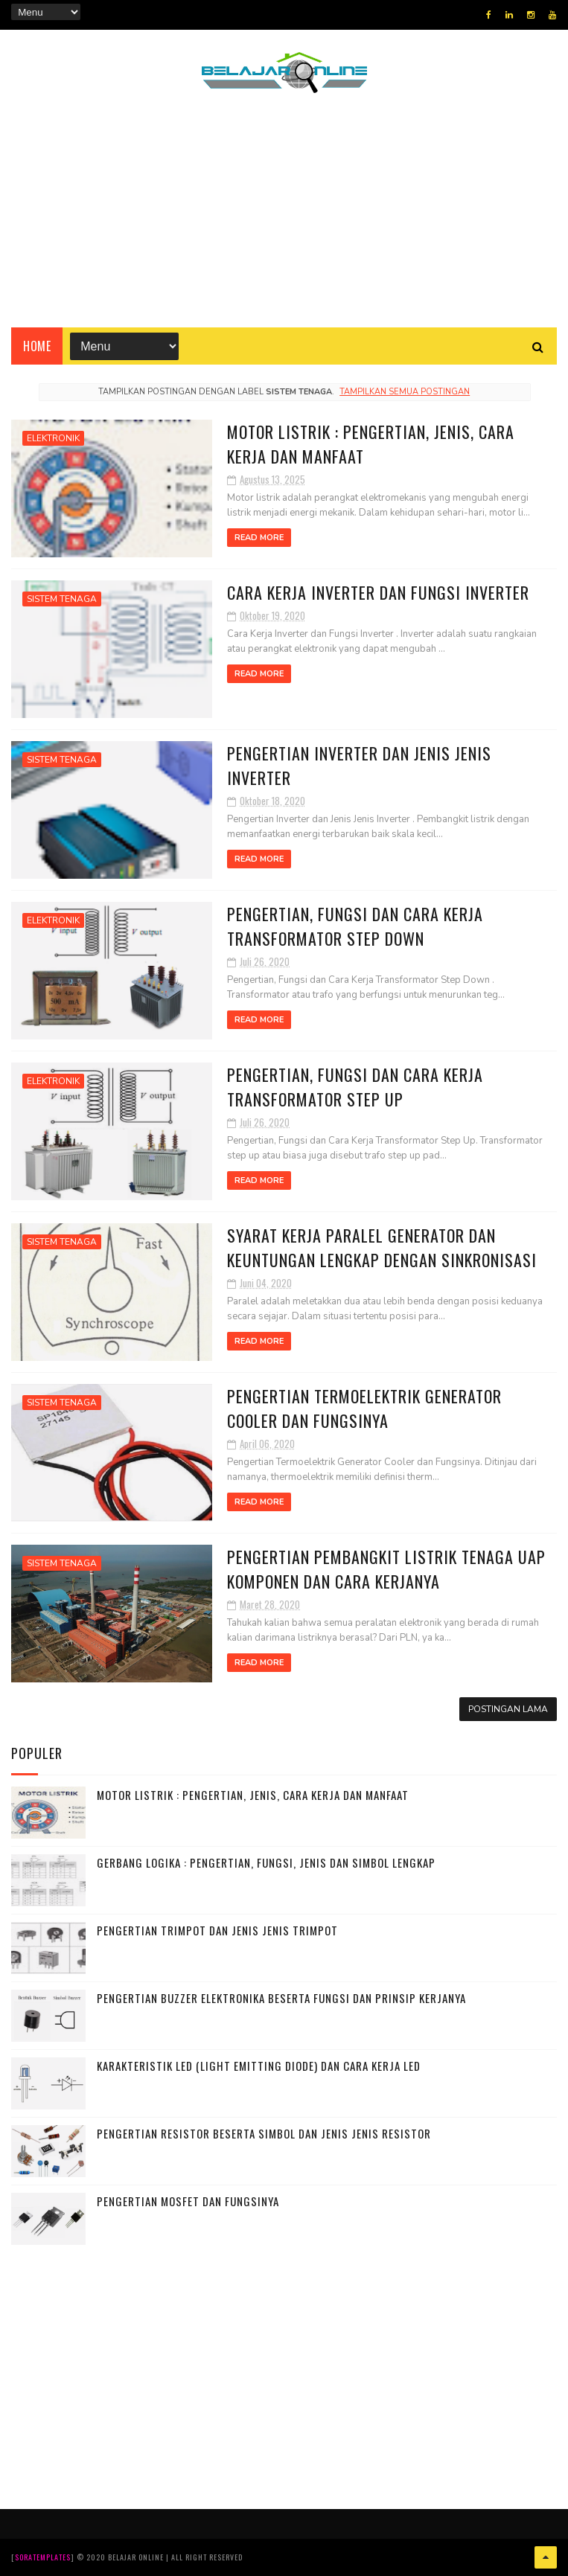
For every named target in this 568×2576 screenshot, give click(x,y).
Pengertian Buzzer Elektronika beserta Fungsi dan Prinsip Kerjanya (281, 1998)
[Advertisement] (284, 219)
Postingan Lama (508, 1709)
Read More (259, 537)
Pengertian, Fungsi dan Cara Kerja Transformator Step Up (355, 1087)
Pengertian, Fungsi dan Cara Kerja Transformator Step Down (355, 926)
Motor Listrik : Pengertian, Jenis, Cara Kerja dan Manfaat (253, 1795)
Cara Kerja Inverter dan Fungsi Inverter (378, 592)
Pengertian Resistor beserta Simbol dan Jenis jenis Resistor (264, 2133)
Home (37, 346)
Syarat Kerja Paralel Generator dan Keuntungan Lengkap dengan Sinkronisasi (382, 1247)
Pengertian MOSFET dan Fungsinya (188, 2201)
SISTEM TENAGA (62, 599)
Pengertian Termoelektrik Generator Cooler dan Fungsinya (364, 1408)
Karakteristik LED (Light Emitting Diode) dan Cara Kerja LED (259, 2065)
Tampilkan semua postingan (404, 391)
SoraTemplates (43, 2557)
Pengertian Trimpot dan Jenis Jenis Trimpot (217, 1930)
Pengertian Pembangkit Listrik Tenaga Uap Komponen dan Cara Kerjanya (386, 1569)
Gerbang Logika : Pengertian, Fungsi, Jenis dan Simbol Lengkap (266, 1862)
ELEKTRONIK (53, 438)
